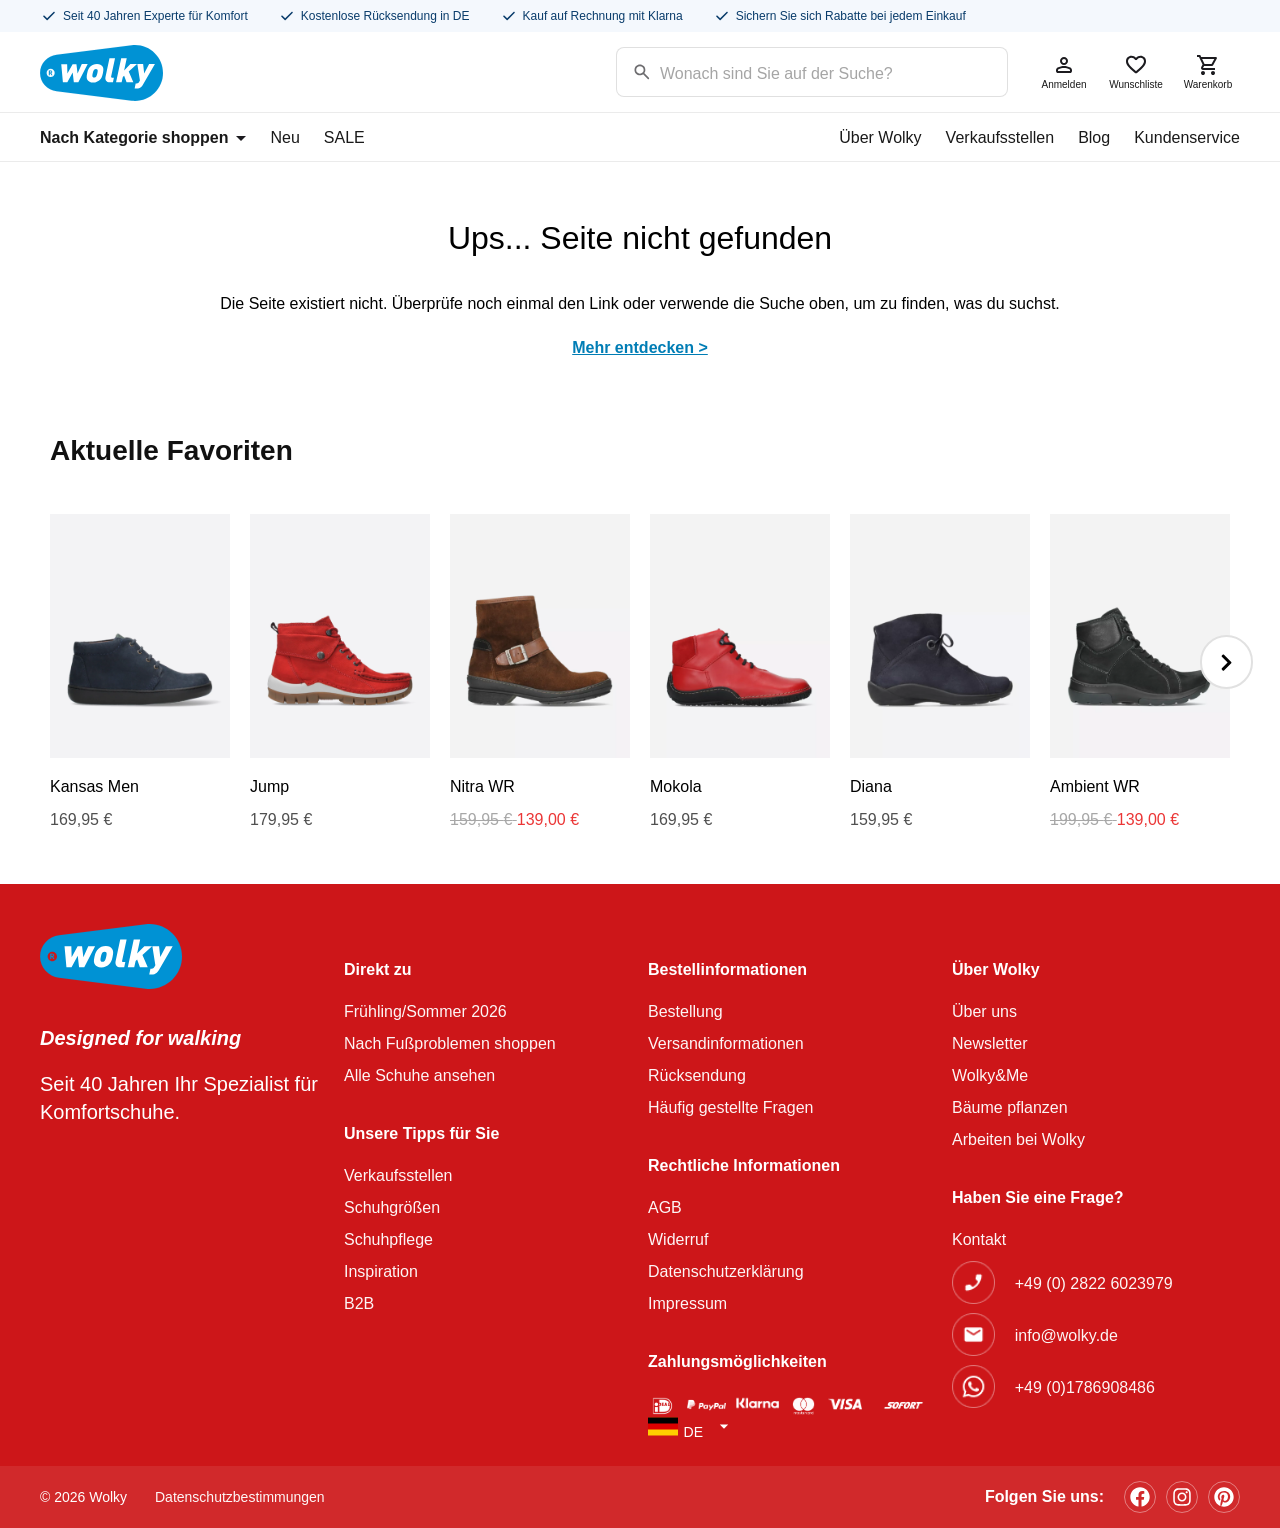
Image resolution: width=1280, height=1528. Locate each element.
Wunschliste (1136, 71)
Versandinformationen (726, 1043)
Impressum (687, 1303)
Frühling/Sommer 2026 (425, 1011)
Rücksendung (697, 1075)
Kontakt (979, 1239)
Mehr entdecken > (640, 347)
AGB (665, 1207)
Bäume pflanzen (1010, 1107)
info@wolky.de (1066, 1335)
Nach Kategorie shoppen (143, 137)
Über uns (984, 1011)
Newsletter (990, 1043)
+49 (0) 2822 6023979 (1094, 1283)
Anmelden (1064, 71)
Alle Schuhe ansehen (419, 1075)
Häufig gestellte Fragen (730, 1107)
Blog (1094, 137)
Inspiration (381, 1271)
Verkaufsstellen (1000, 137)
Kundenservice (1187, 137)
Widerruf (678, 1239)
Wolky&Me (990, 1075)
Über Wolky (880, 137)
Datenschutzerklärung (726, 1271)
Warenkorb (1208, 71)
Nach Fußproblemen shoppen (450, 1043)
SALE (344, 137)
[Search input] (786, 70)
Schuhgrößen (392, 1207)
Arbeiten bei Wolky (1018, 1139)
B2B (359, 1303)
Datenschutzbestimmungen (240, 1497)
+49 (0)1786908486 (1085, 1387)
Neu (284, 137)
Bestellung (685, 1011)
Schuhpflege (388, 1239)
